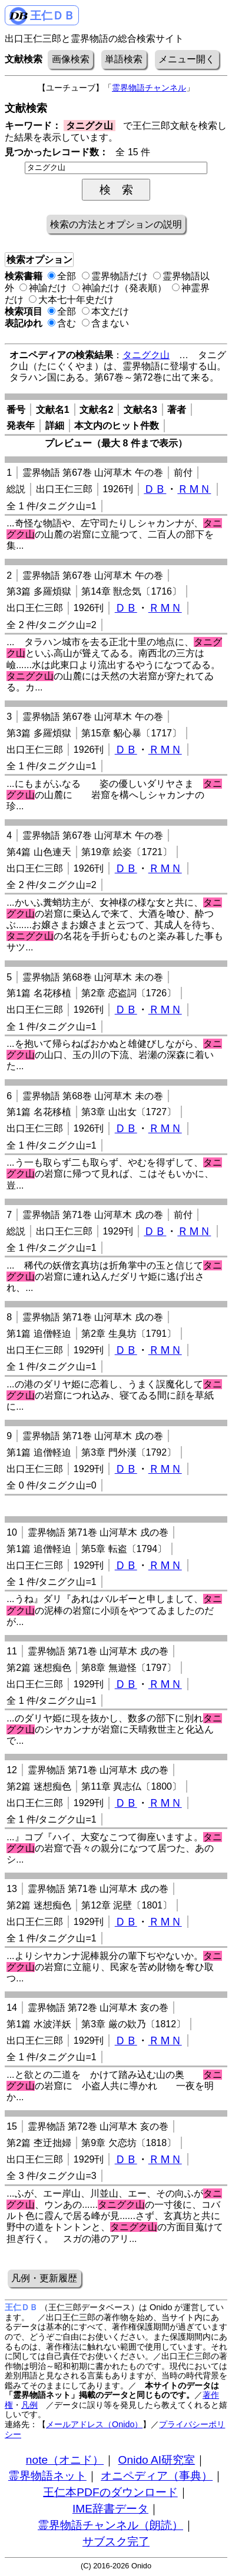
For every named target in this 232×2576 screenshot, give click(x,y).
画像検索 (71, 59)
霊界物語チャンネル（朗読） (110, 2525)
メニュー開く (186, 59)
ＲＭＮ (194, 489)
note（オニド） (65, 2460)
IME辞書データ (110, 2508)
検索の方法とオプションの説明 (116, 224)
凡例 (29, 2405)
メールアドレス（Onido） (94, 2424)
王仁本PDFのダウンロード (110, 2492)
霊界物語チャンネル (149, 87)
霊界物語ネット (47, 2476)
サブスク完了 (116, 2541)
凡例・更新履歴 (44, 2278)
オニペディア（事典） (157, 2476)
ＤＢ (155, 489)
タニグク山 (146, 355)
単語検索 (123, 59)
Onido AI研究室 (156, 2460)
